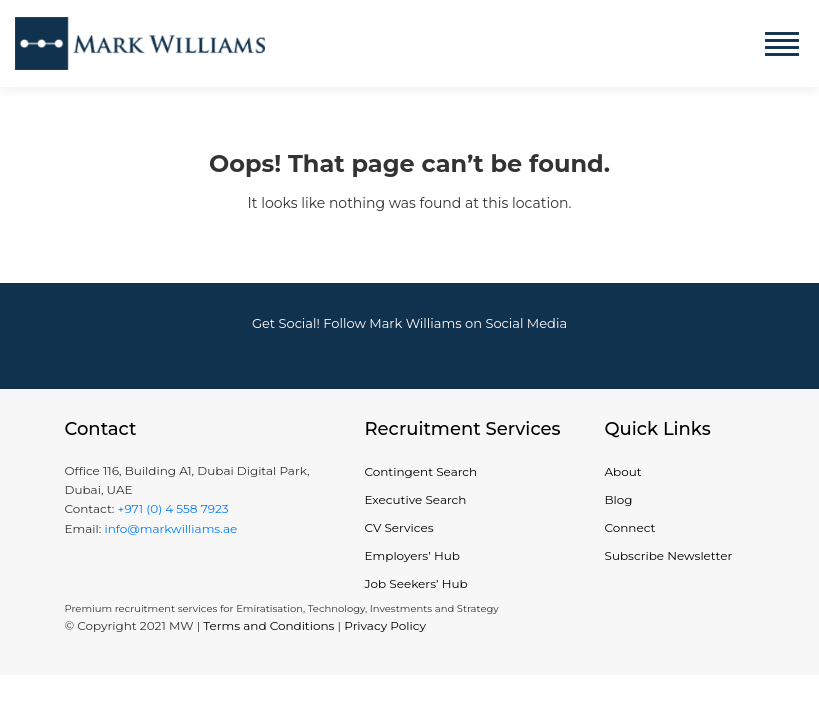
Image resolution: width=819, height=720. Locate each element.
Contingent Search (421, 471)
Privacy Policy (385, 625)
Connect (630, 527)
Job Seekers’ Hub (416, 583)
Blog (619, 499)
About (623, 471)
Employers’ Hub (412, 555)
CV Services (399, 527)
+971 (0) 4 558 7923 (172, 508)
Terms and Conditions (268, 625)
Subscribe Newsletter (669, 555)
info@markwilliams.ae (169, 528)
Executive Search (416, 499)
